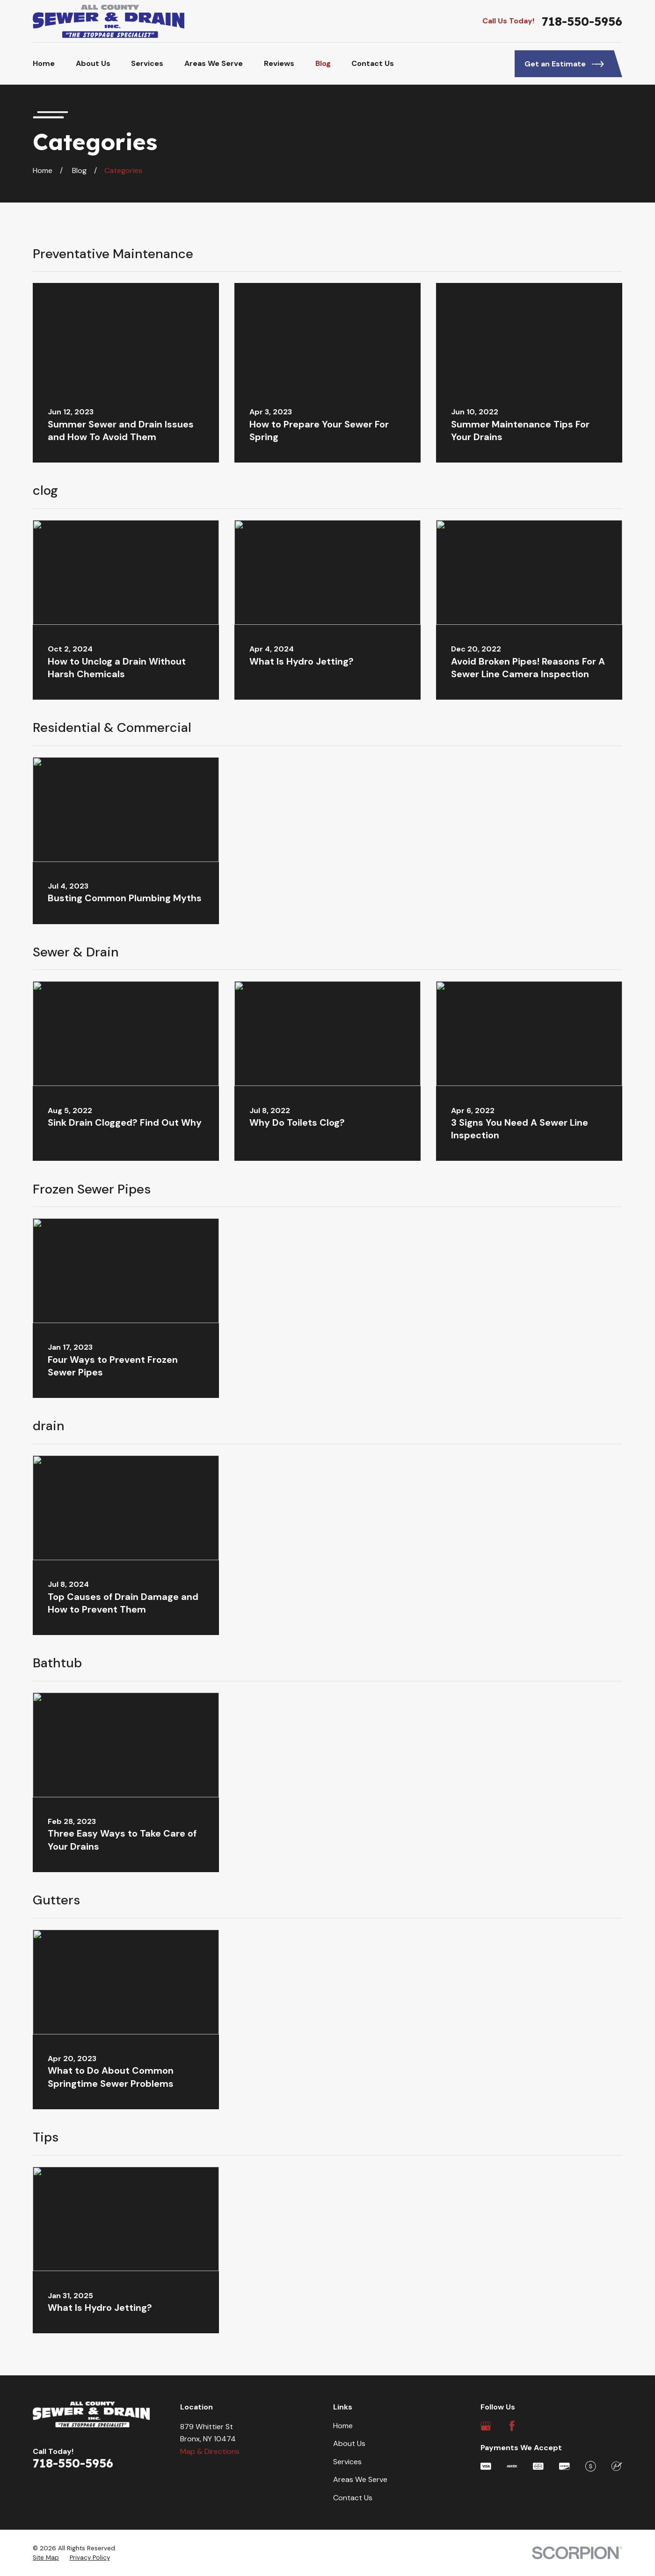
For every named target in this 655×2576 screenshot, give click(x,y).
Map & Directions (210, 2451)
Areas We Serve (360, 2479)
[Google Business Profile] (485, 2426)
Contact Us (352, 2498)
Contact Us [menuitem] (372, 63)
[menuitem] (46, 2558)
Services (347, 2462)
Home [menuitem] (44, 63)
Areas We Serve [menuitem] (213, 63)
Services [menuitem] (147, 63)
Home (343, 2426)
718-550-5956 (582, 21)
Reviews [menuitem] (279, 63)
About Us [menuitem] (93, 63)
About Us (349, 2443)
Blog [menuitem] (323, 63)
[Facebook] (512, 2426)
